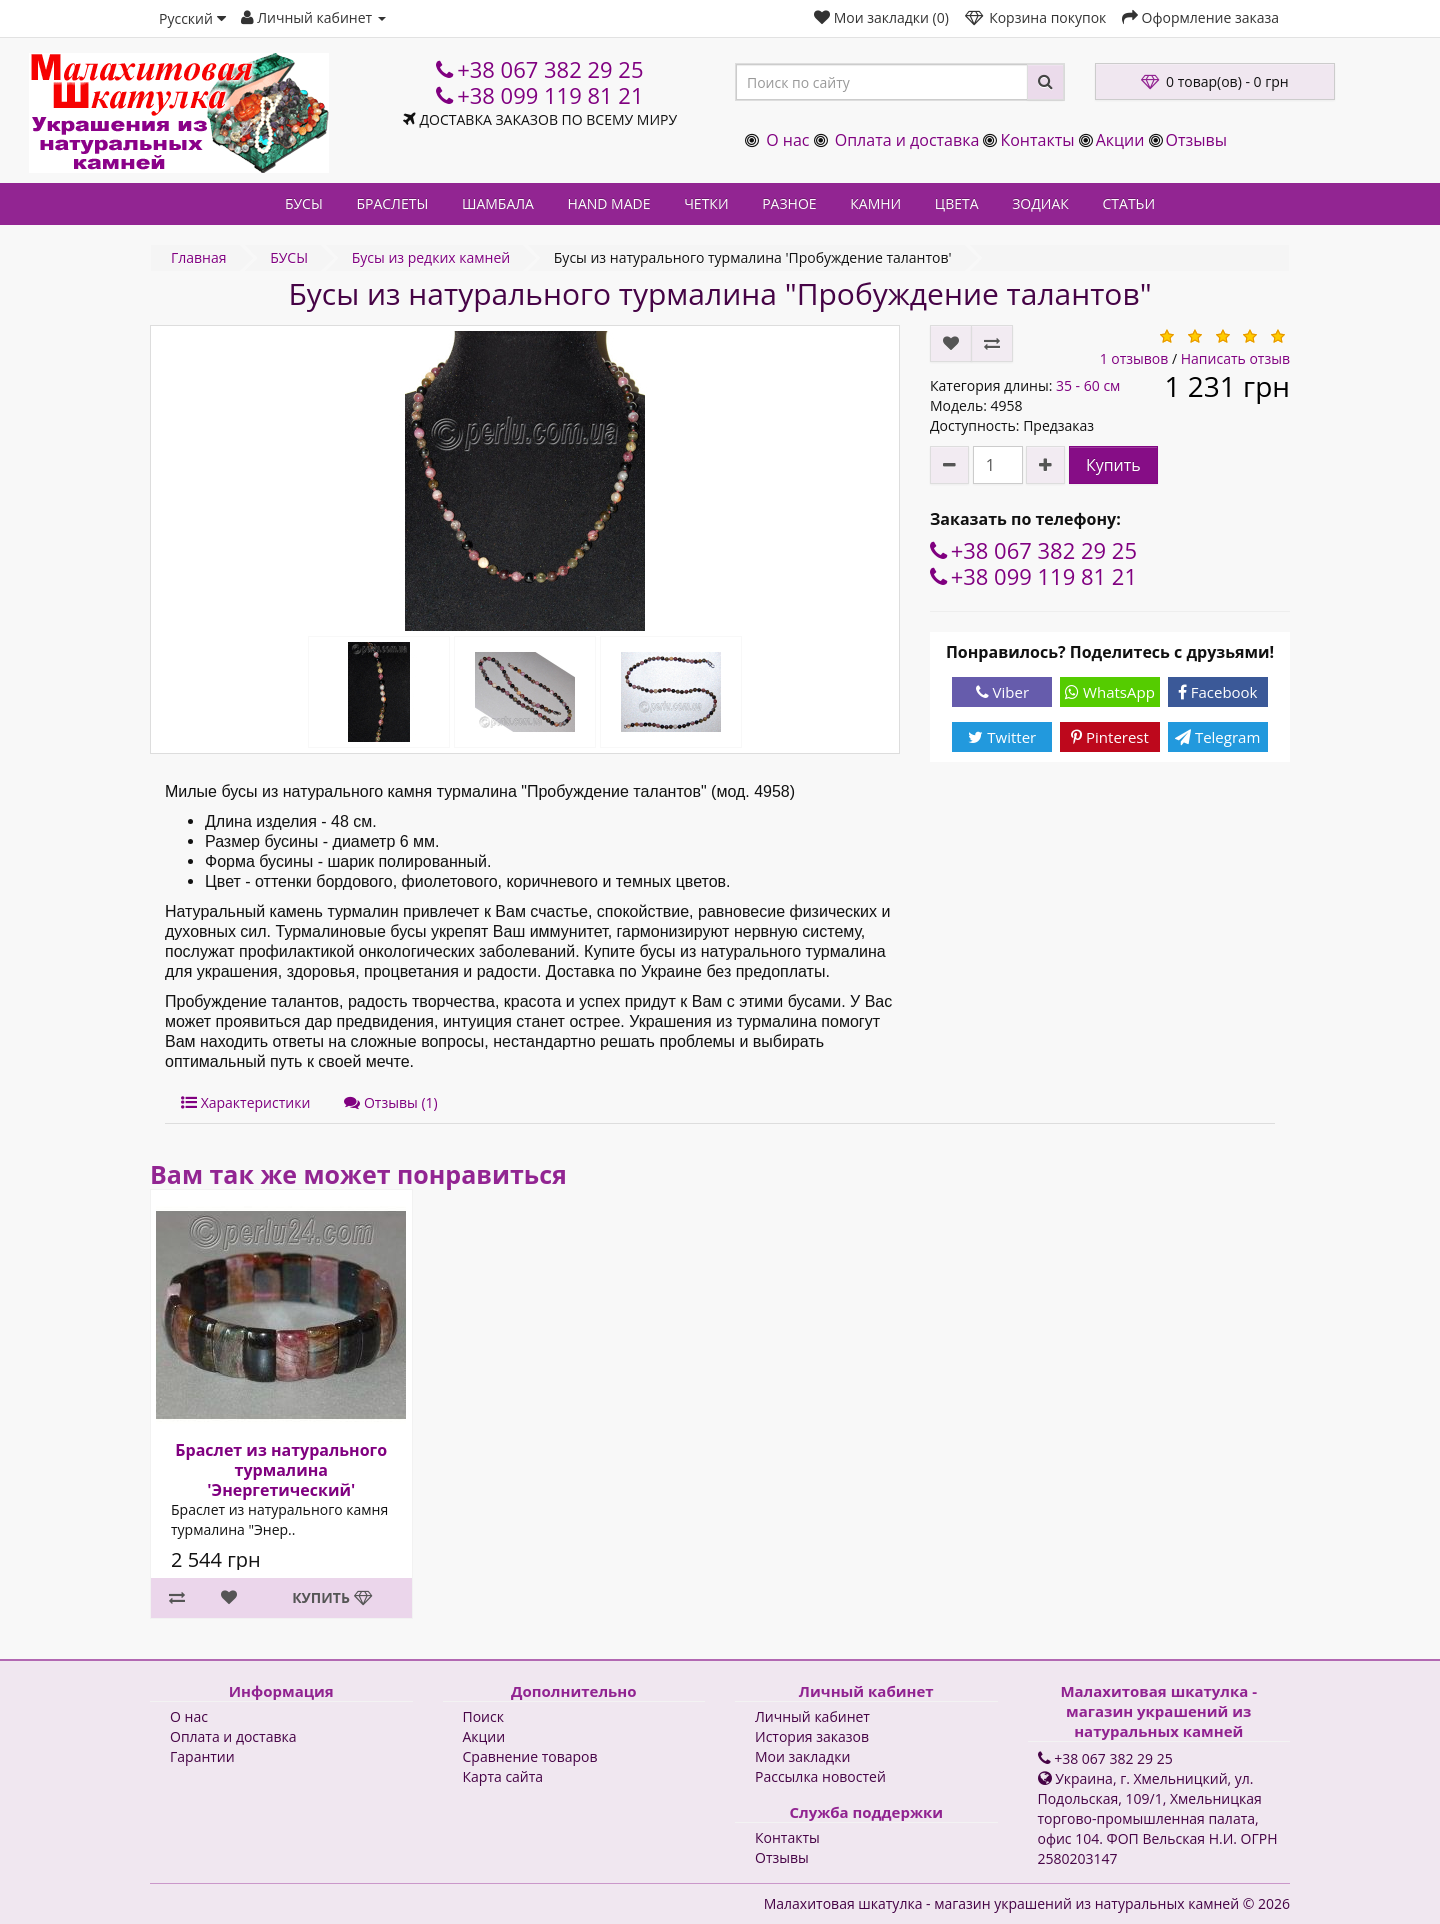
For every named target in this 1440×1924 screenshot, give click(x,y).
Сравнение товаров (530, 1756)
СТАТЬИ (1129, 203)
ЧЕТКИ (706, 203)
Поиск (483, 1716)
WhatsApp (1110, 692)
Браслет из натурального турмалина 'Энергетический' (281, 1470)
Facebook (1218, 692)
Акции (1120, 140)
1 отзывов (1134, 358)
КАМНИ (875, 203)
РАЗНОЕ (789, 203)
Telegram (1217, 737)
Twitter (1002, 737)
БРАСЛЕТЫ (392, 203)
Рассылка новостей (820, 1776)
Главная (199, 257)
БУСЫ (304, 203)
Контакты (1037, 140)
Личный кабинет (812, 1716)
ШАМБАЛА (498, 203)
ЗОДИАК (1040, 203)
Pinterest (1110, 737)
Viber (1002, 692)
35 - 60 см (1088, 385)
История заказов (812, 1736)
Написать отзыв (1235, 358)
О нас (787, 140)
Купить (1113, 465)
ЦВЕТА (957, 203)
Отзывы (1196, 140)
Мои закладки (802, 1756)
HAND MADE (609, 203)
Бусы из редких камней (431, 257)
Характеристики (245, 1102)
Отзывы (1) (390, 1102)
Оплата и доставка (907, 140)
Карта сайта (503, 1776)
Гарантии (202, 1756)
